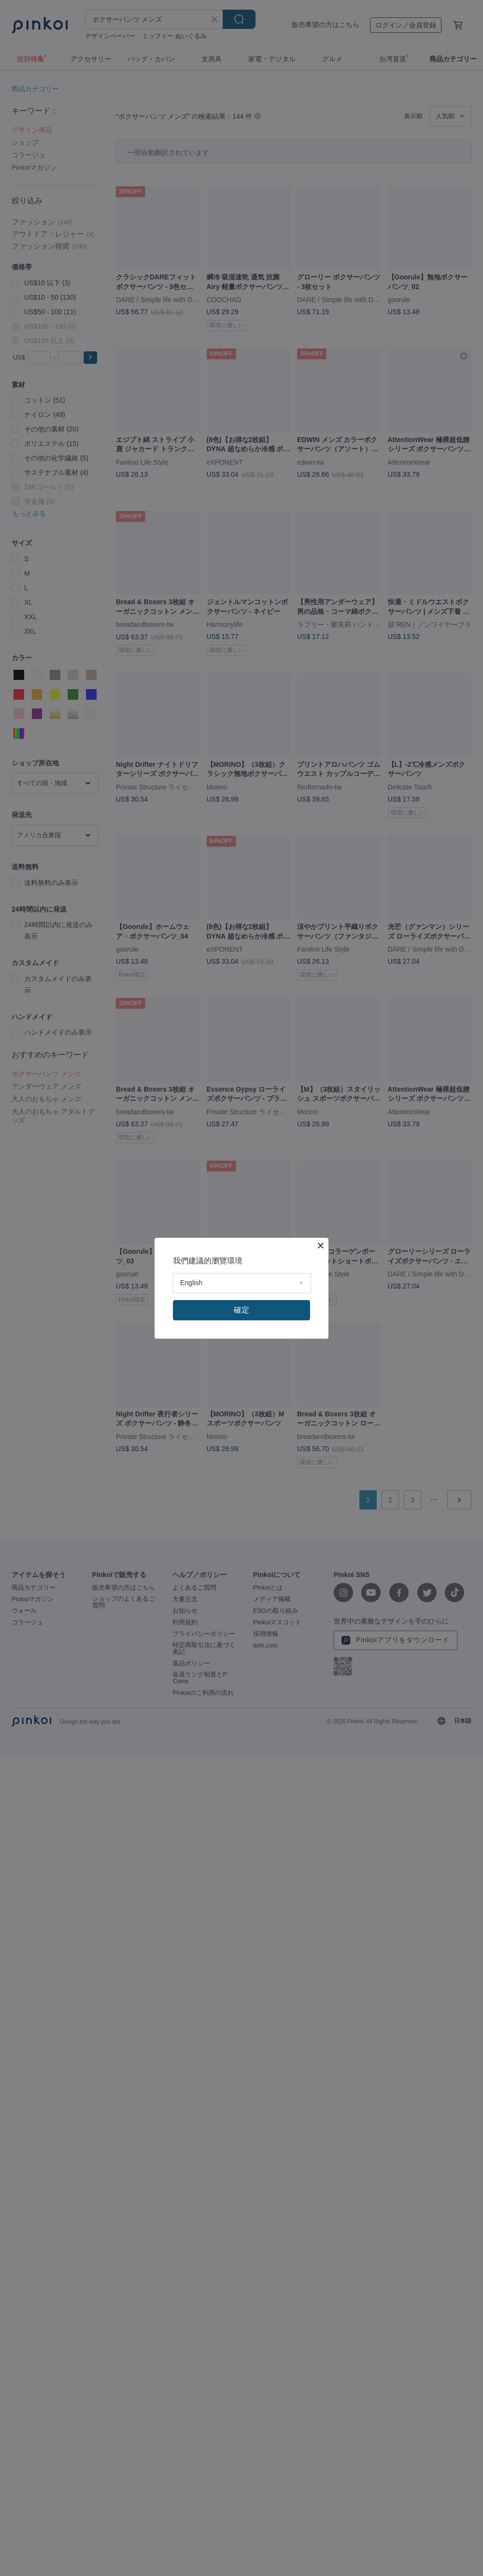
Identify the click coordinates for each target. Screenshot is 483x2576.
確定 (241, 1310)
